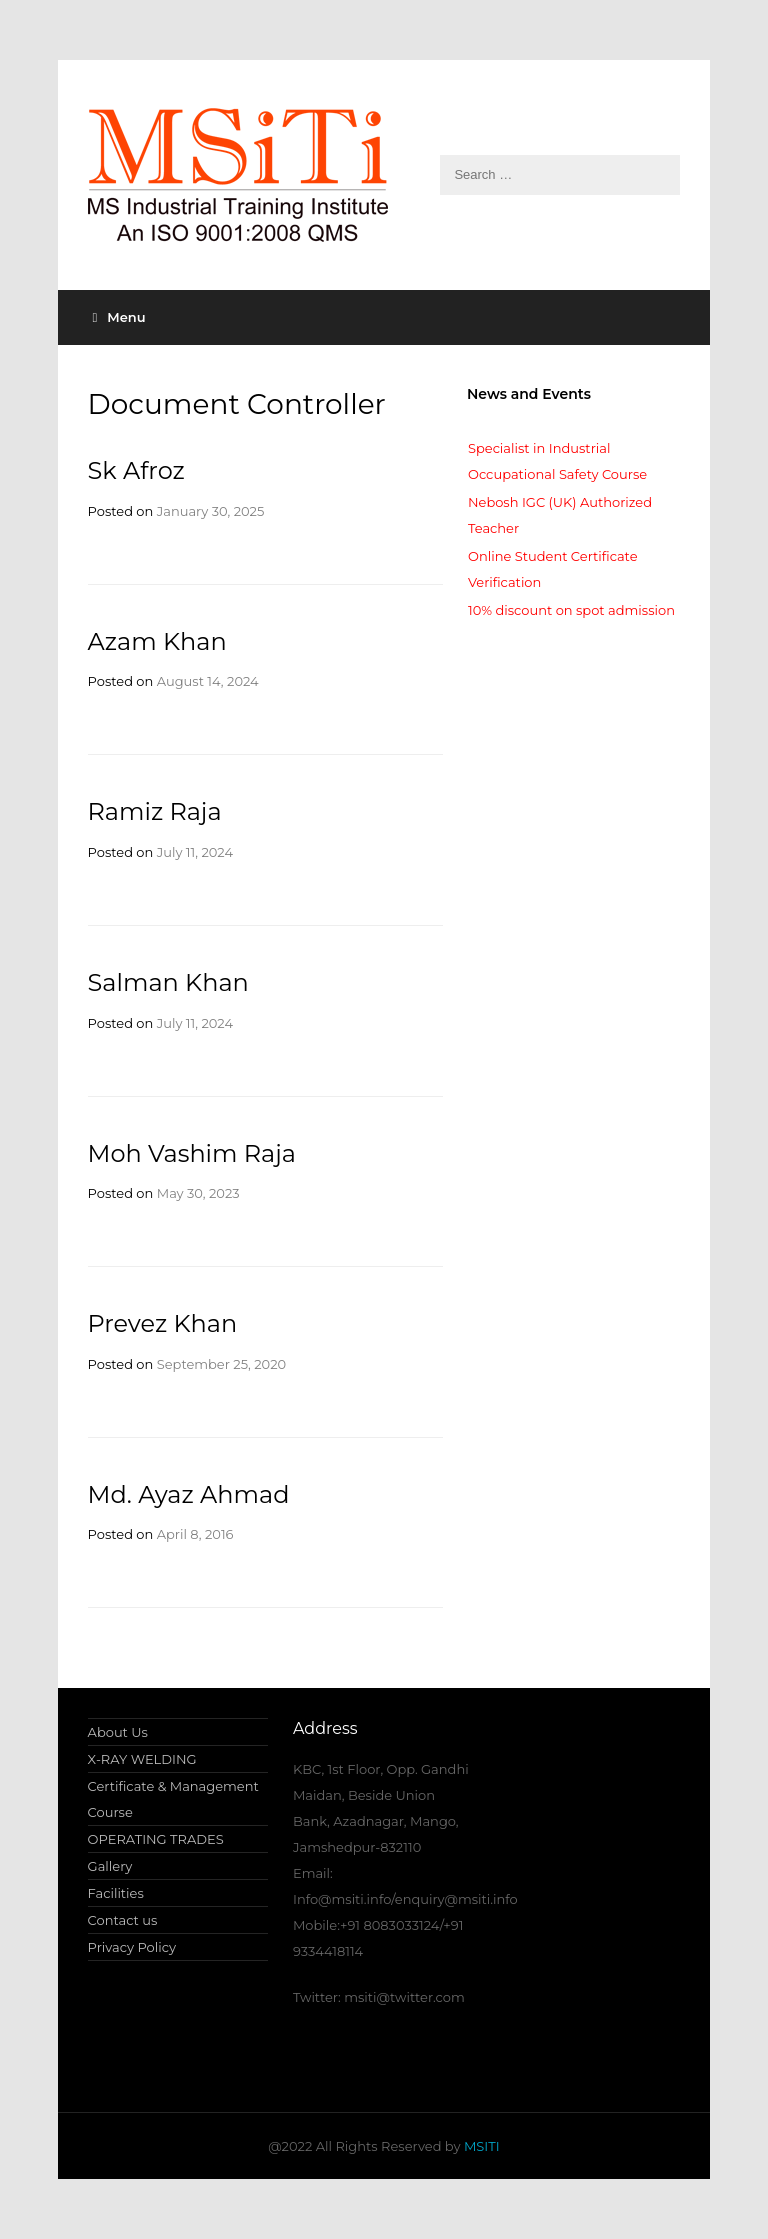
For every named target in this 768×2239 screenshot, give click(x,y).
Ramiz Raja (155, 811)
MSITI (480, 2146)
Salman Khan (168, 982)
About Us (118, 1732)
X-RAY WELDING (142, 1759)
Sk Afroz (136, 470)
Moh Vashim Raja (192, 1153)
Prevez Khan (163, 1323)
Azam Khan (157, 641)
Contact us (123, 1920)
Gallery (110, 1866)
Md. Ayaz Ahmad (189, 1494)
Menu (119, 317)
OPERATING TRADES (156, 1839)
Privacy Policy (132, 1947)
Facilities (116, 1893)
